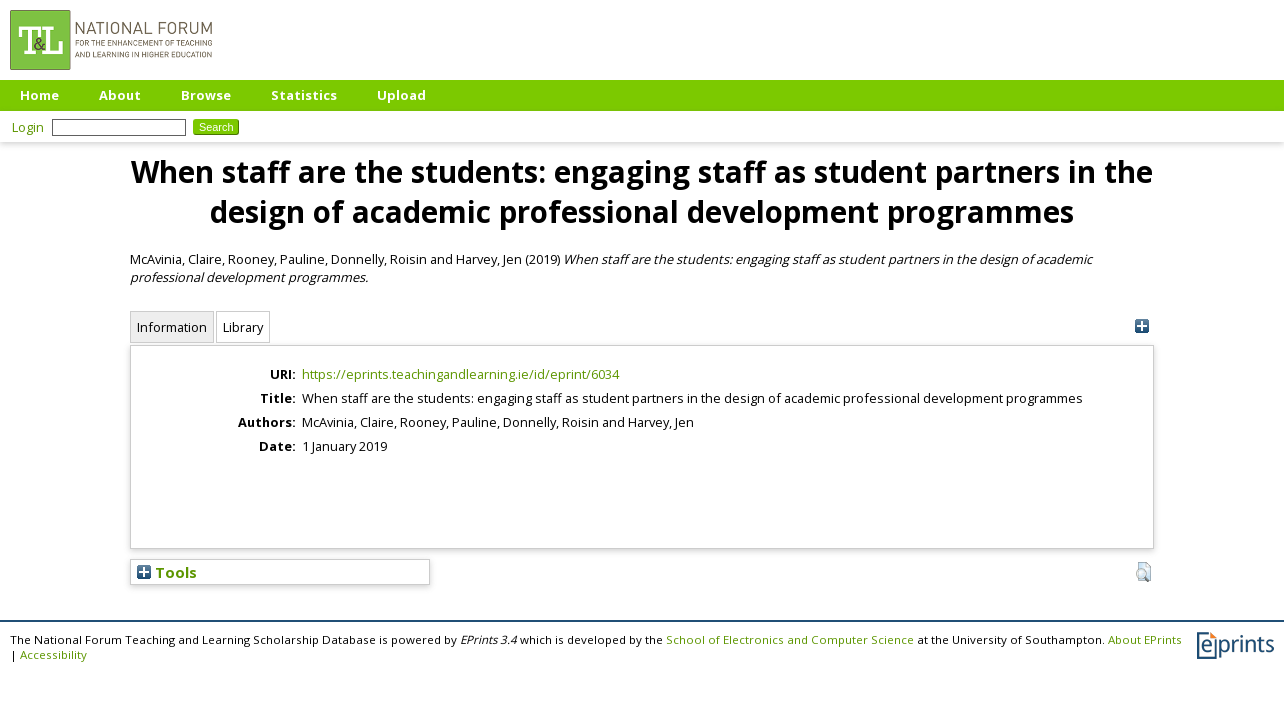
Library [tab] (243, 327)
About (120, 95)
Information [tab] (172, 327)
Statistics (304, 95)
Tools (167, 572)
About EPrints (1145, 639)
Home (39, 95)
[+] (1141, 326)
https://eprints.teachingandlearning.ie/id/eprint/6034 (460, 374)
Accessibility (53, 654)
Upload (401, 95)
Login (28, 127)
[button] (1143, 572)
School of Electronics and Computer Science (790, 639)
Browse (206, 95)
